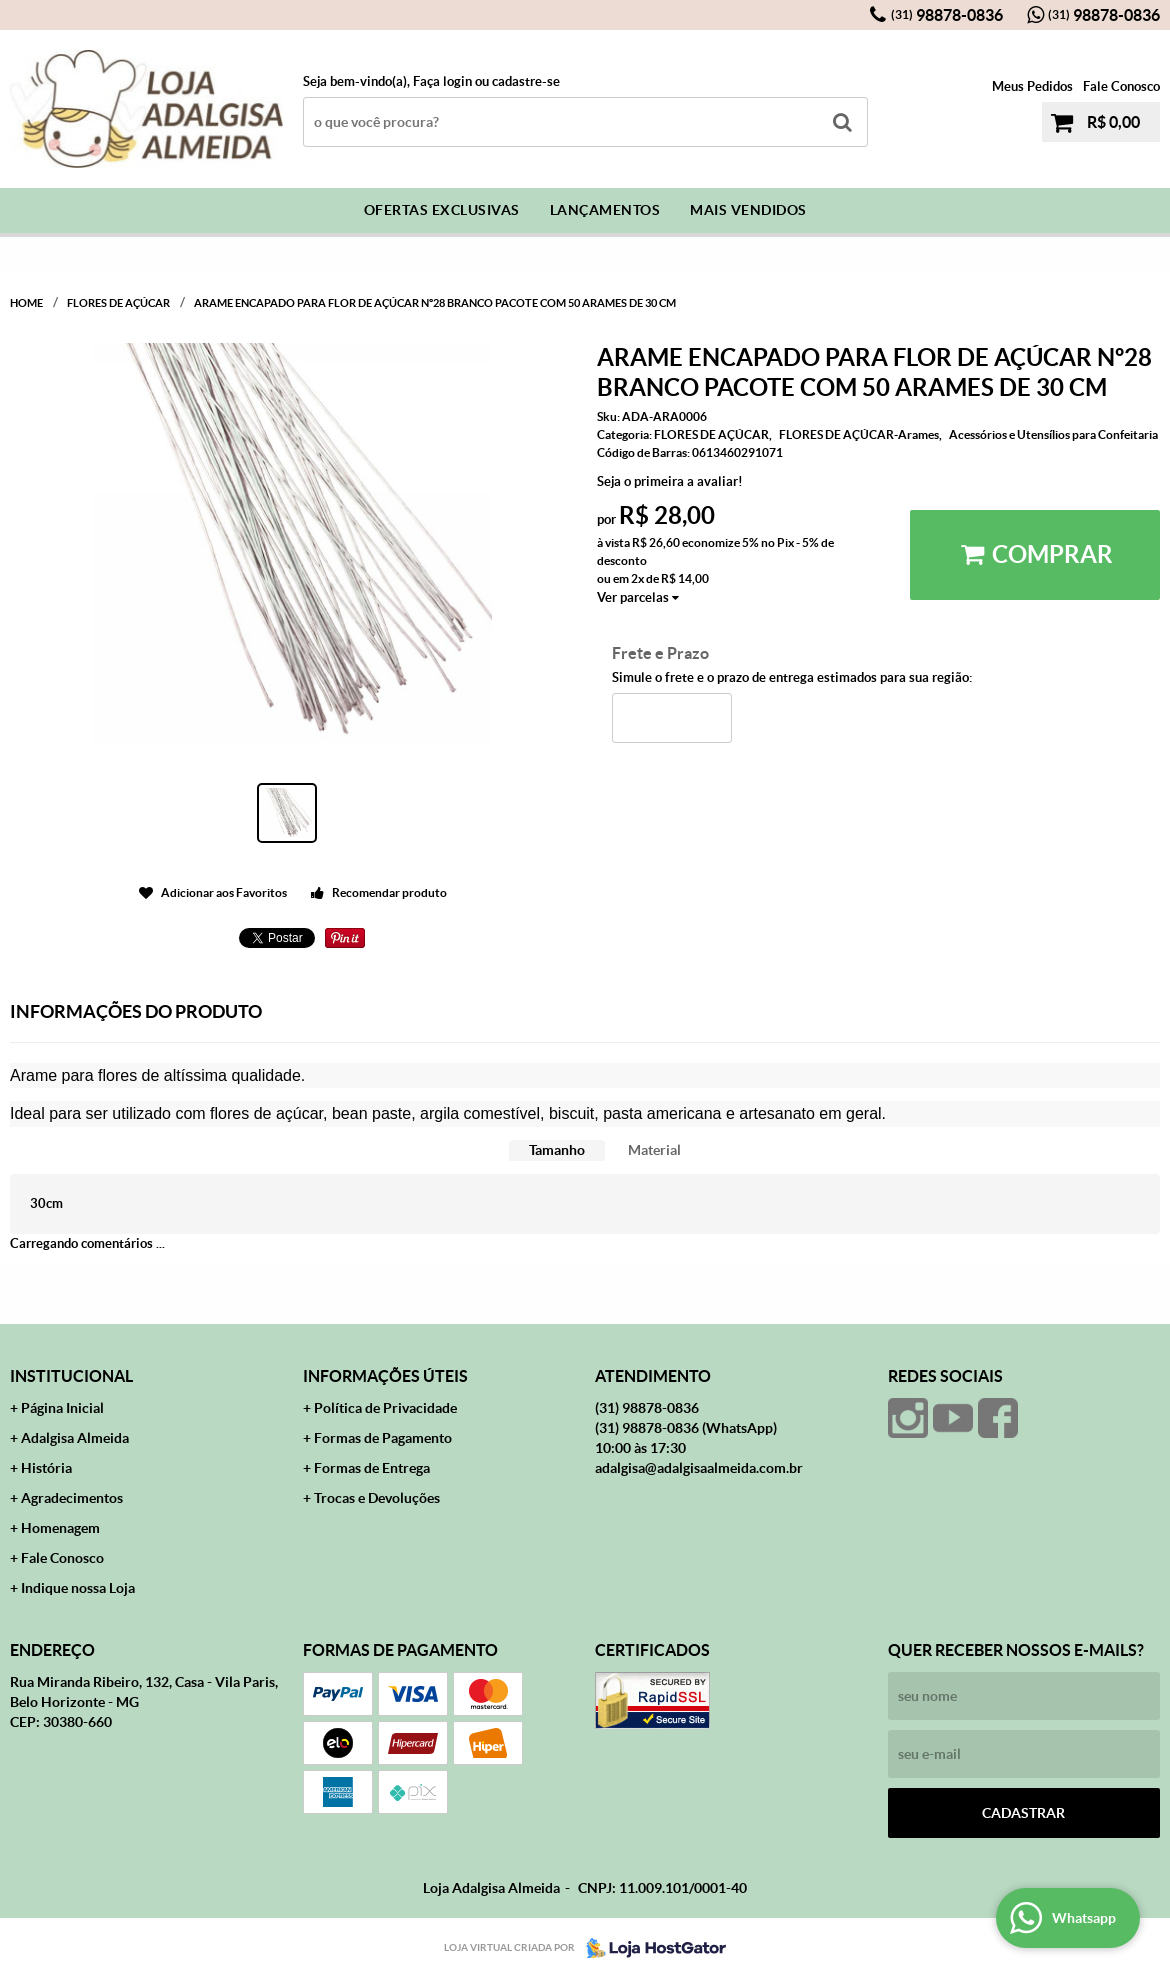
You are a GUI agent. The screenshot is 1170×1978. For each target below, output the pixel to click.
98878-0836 (947, 15)
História (46, 1468)
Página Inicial (62, 1408)
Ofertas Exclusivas (442, 210)
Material (654, 1150)
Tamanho (557, 1150)
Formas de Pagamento (383, 1438)
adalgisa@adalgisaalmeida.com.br (699, 1468)
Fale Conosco (1121, 86)
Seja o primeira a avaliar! (670, 481)
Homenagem (60, 1528)
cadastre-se (526, 81)
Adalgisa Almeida (75, 1438)
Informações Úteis (385, 1376)
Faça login (442, 81)
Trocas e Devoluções (377, 1498)
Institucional (71, 1376)
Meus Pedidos (1032, 86)
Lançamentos (605, 210)
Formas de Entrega (372, 1468)
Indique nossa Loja (78, 1588)
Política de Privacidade (385, 1408)
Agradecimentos (72, 1498)
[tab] (557, 1150)
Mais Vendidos (748, 210)
